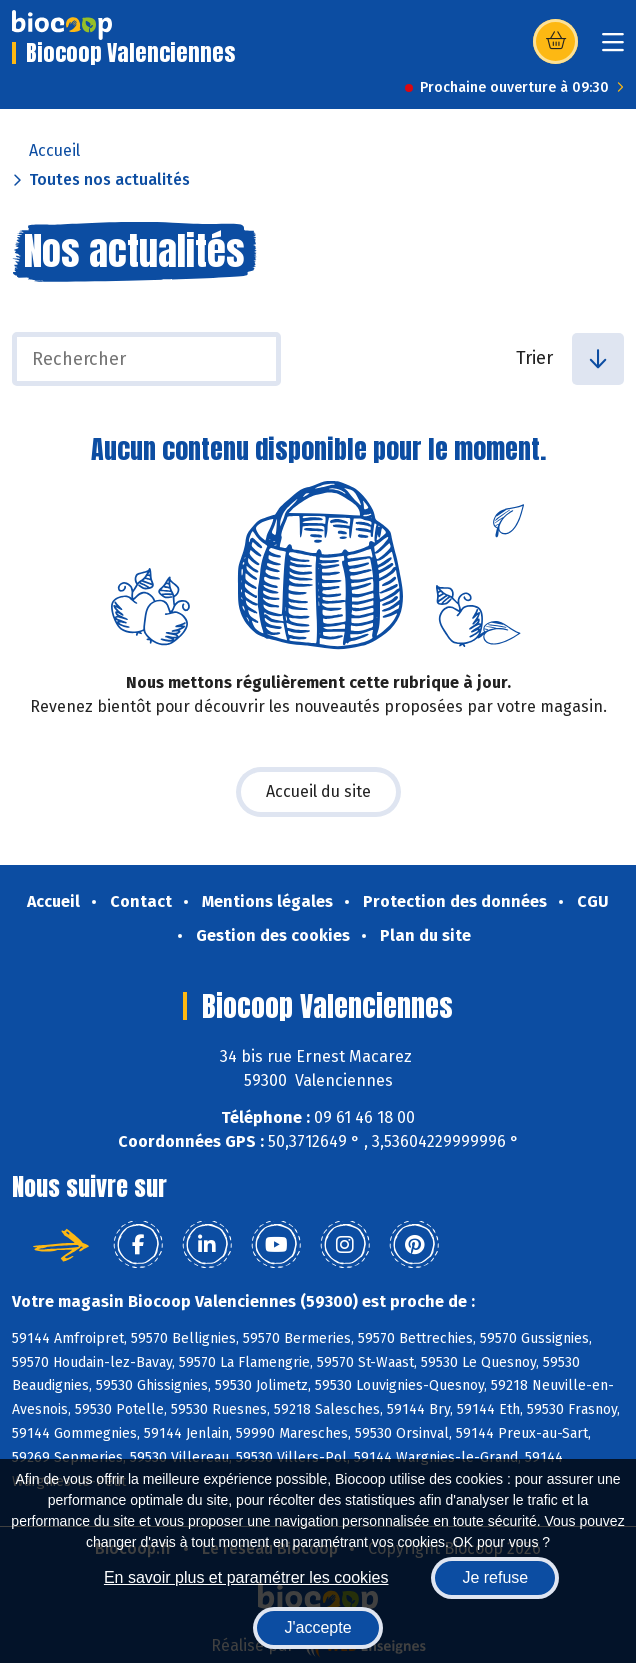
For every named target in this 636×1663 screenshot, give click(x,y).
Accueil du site (318, 791)
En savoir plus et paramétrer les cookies (246, 1577)
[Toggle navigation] (613, 48)
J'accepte (317, 1627)
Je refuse (495, 1577)
